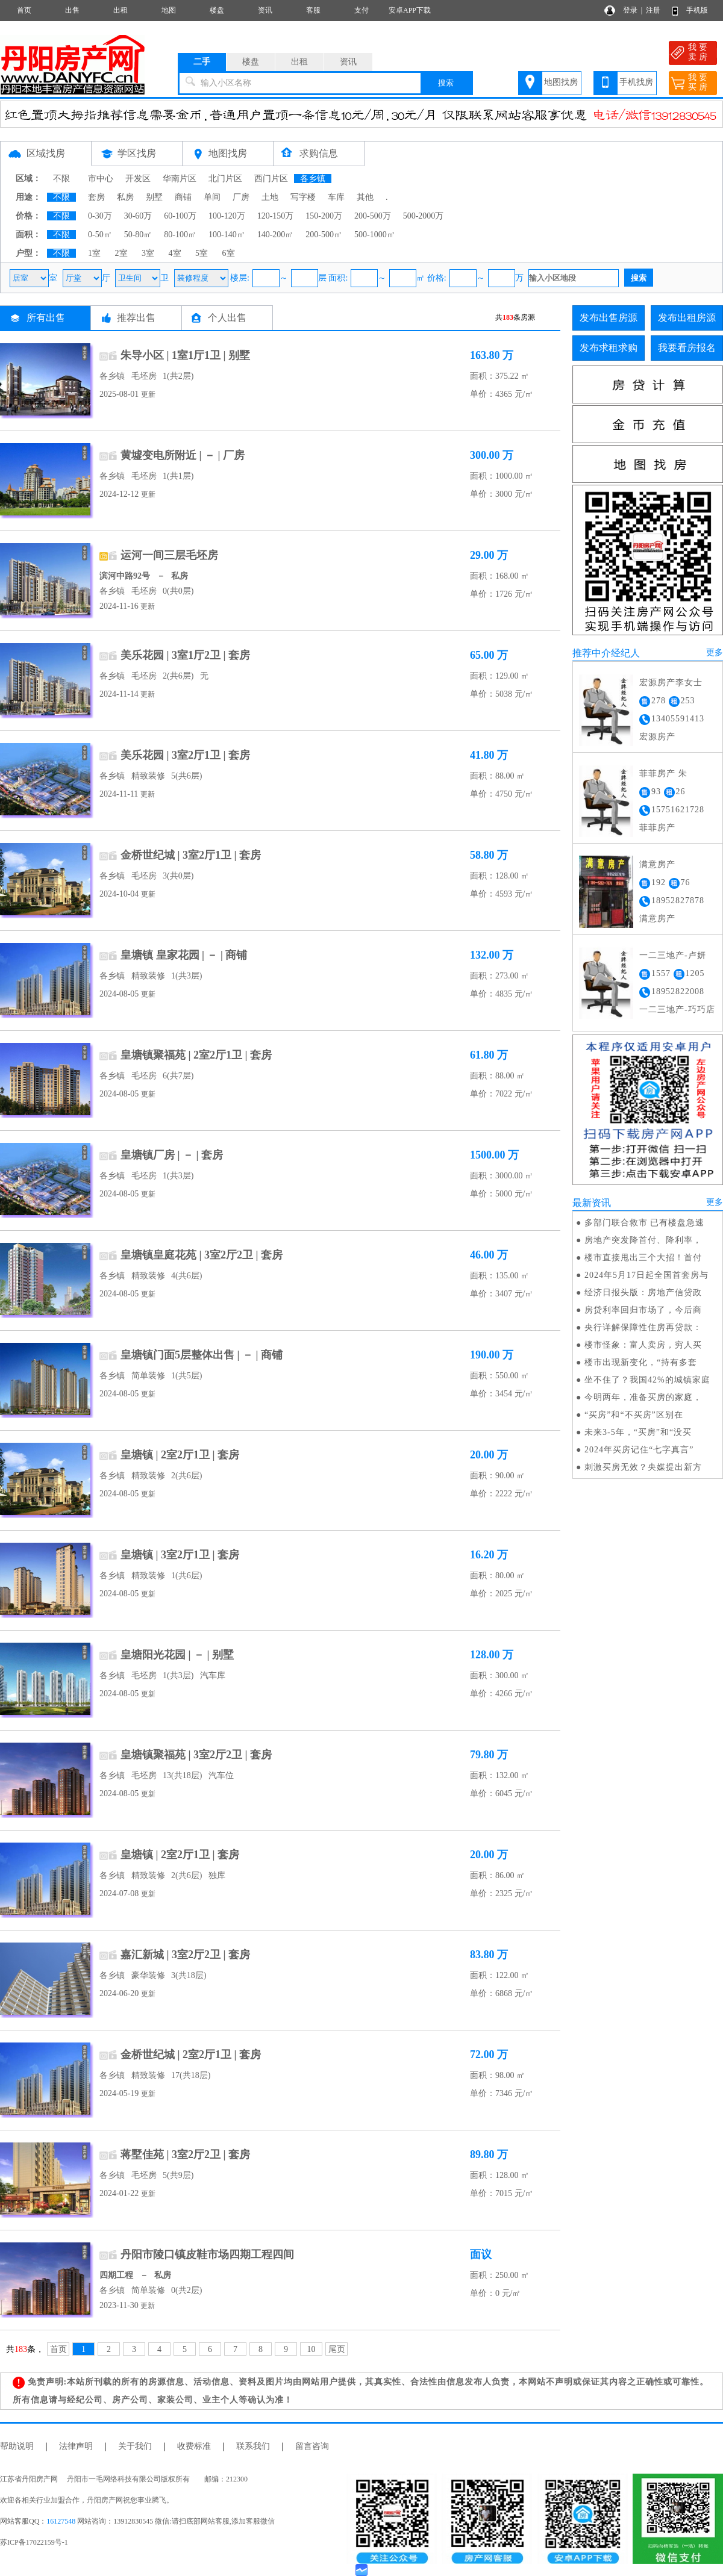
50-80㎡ (138, 234)
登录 (630, 10)
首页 (24, 10)
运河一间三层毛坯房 (169, 555)
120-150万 (275, 215)
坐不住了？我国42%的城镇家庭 (647, 1379)
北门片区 (225, 178)
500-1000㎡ (374, 234)
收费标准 (194, 2446)
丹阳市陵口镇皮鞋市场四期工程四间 (207, 2254)
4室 (175, 253)
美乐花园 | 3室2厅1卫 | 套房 (185, 755)
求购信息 (318, 153)
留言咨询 (312, 2446)
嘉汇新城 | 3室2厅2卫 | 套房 (185, 1955)
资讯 (265, 10)
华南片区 (179, 178)
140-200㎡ (275, 234)
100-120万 (226, 215)
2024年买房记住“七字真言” (638, 1449)
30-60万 (138, 215)
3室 (148, 253)
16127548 (60, 2521)
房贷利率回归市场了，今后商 (643, 1309)
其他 (365, 197)
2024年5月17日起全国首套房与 (646, 1275)
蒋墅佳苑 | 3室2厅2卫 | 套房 (185, 2154)
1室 (94, 253)
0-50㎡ (100, 234)
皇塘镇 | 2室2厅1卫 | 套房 (179, 1455)
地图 (168, 10)
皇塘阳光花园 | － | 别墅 (177, 1655)
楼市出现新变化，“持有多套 (640, 1362)
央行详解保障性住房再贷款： (643, 1327)
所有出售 (46, 318)
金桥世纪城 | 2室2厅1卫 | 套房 (190, 2055)
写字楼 (303, 197)
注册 (653, 10)
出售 (72, 10)
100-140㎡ (226, 234)
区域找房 (46, 153)
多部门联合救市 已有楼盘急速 (644, 1222)
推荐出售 (136, 318)
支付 (361, 10)
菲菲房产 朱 (663, 773)
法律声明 (76, 2446)
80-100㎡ (180, 234)
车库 (336, 197)
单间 (212, 197)
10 (311, 2349)
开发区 (138, 178)
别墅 (154, 197)
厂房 (241, 197)
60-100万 (180, 215)
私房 (125, 197)
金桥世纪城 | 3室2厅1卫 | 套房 (190, 855)
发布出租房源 (687, 318)
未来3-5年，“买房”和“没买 (638, 1432)
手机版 (697, 10)
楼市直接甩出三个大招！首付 (643, 1257)
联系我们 (253, 2446)
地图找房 (561, 82)
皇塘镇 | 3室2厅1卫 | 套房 (179, 1555)
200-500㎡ (323, 234)
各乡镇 (312, 178)
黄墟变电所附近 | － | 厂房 (182, 455)
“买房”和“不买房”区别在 (633, 1414)
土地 (269, 197)
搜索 (446, 82)
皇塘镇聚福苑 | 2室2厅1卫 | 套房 (196, 1055)
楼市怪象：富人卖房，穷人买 (643, 1344)
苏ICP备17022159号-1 (34, 2542)
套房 (96, 197)
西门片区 (271, 178)
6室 (228, 253)
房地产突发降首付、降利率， (643, 1240)
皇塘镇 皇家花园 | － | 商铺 (183, 955)
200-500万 (372, 215)
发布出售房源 (608, 318)
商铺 (183, 197)
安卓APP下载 (410, 10)
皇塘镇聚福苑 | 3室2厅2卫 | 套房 (196, 1755)
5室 (201, 253)
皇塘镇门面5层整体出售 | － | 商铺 (201, 1355)
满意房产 (657, 864)
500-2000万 (423, 215)
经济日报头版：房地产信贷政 (643, 1292)
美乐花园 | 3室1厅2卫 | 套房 (185, 655)
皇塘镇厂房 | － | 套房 (171, 1155)
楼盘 (217, 10)
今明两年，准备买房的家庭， (643, 1397)
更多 (714, 652)
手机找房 (636, 82)
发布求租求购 (608, 348)
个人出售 (227, 318)
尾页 (336, 2349)
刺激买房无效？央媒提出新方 (643, 1467)
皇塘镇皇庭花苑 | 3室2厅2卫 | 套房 (201, 1255)
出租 (120, 10)
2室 (121, 253)
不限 (61, 178)
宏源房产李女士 (671, 682)
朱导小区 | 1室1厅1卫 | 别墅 (185, 355)
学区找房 (136, 153)
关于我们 (135, 2446)
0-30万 (100, 215)
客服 (313, 10)
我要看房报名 (687, 348)
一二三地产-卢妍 (672, 955)
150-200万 (323, 215)
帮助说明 (17, 2446)
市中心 (100, 178)
